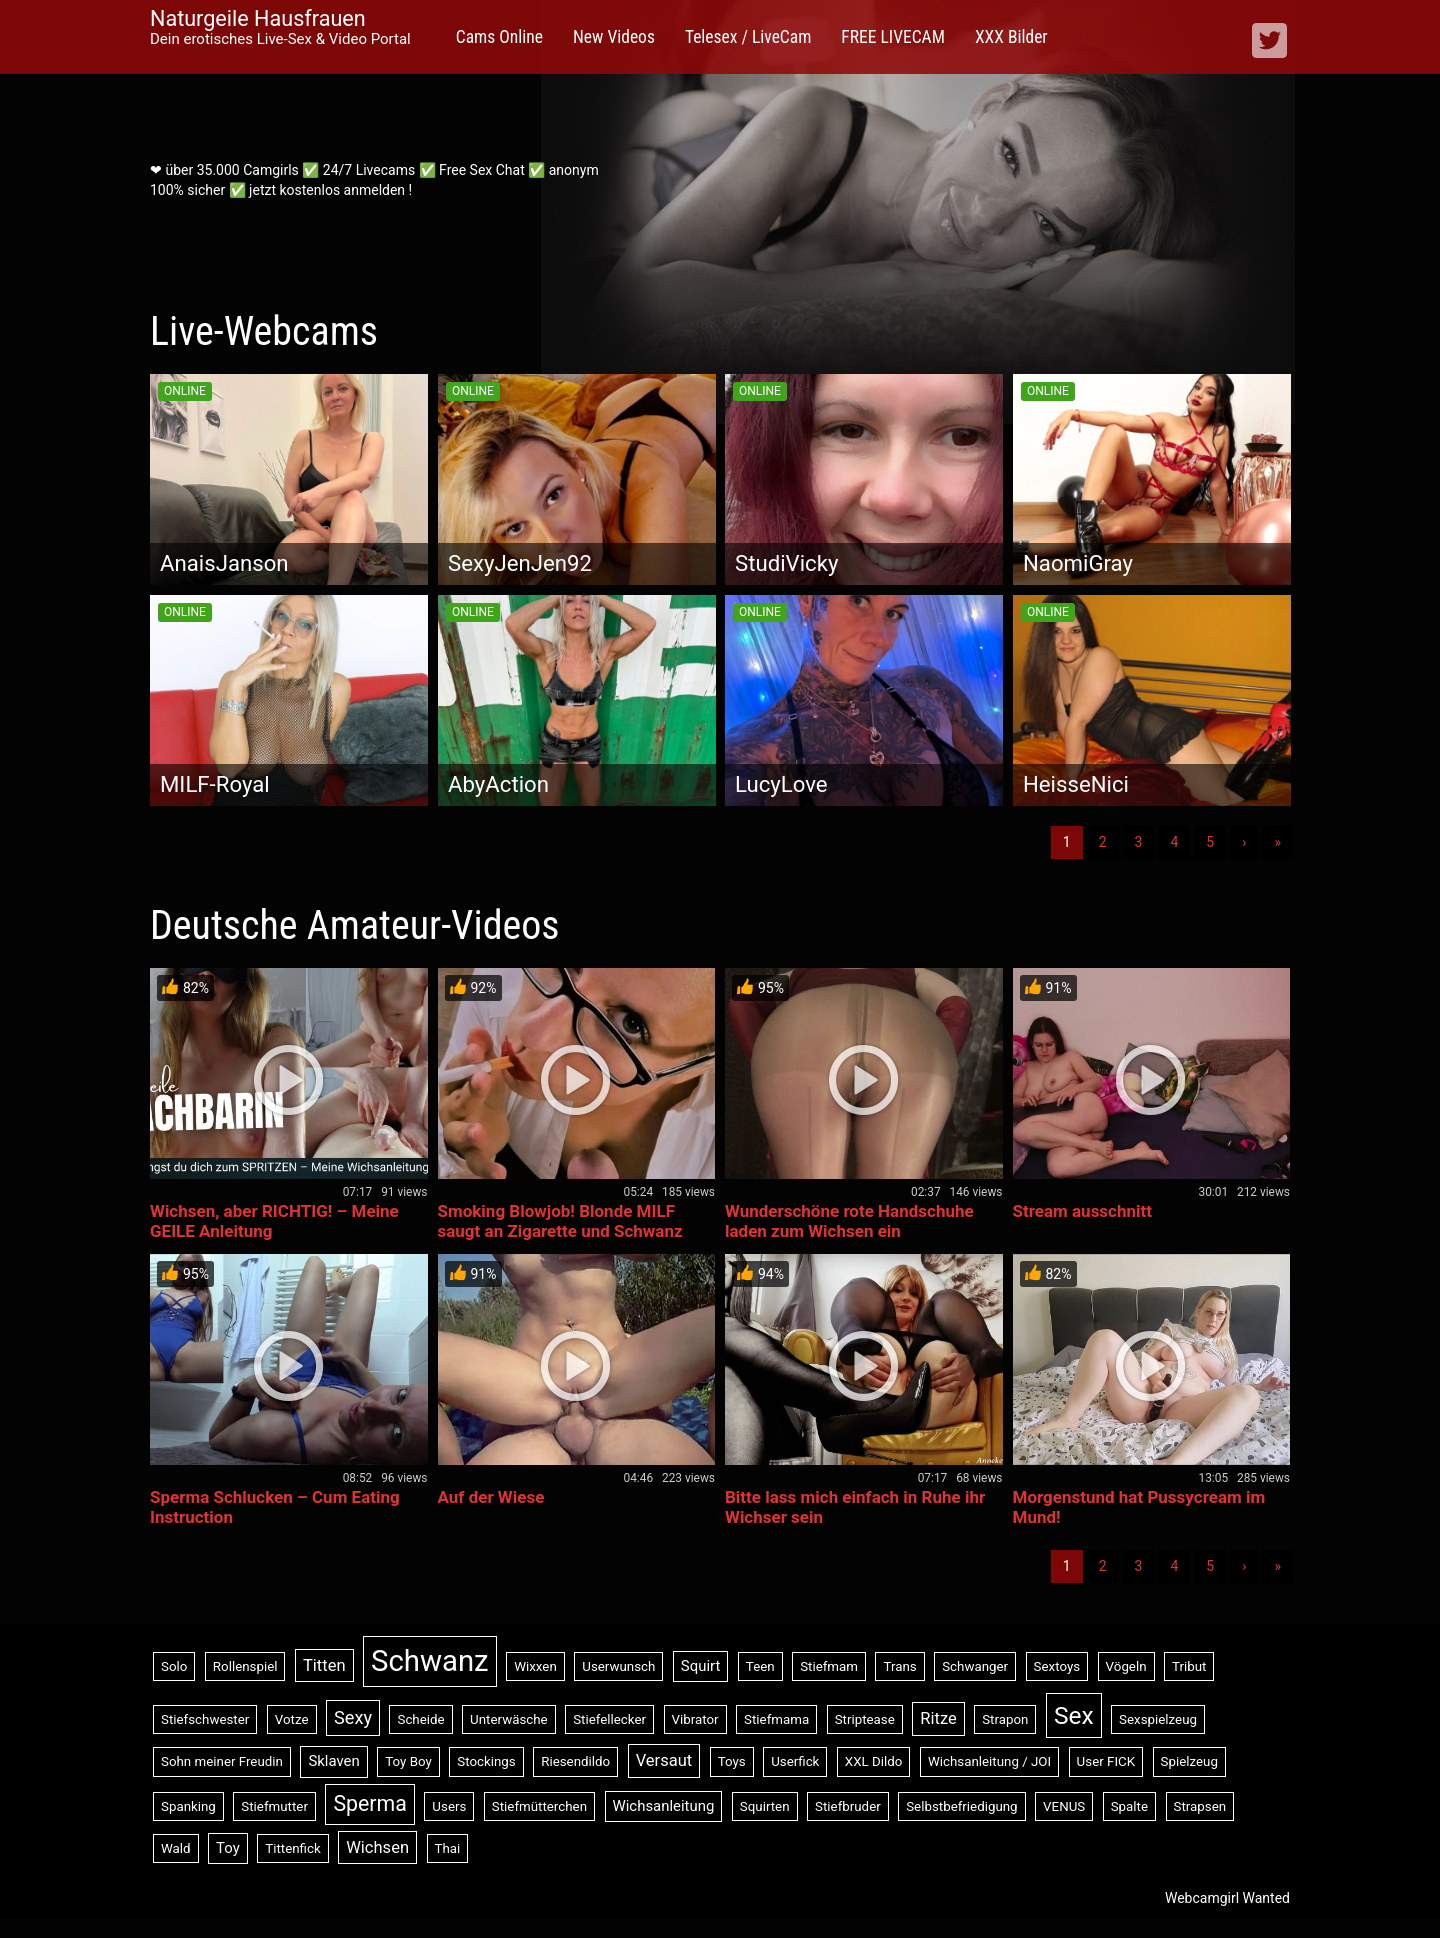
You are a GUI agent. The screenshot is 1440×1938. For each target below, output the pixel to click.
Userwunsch (618, 1666)
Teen (760, 1666)
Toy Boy (408, 1761)
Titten (324, 1665)
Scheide (420, 1719)
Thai (448, 1848)
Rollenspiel (245, 1666)
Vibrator (695, 1719)
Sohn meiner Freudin (222, 1761)
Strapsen (1200, 1806)
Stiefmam (829, 1666)
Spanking (188, 1806)
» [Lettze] (1277, 842)
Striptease (865, 1719)
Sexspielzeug (1158, 1719)
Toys (732, 1761)
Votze (292, 1719)
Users (449, 1806)
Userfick (795, 1761)
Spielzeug (1189, 1761)
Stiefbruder (848, 1806)
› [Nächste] (1244, 842)
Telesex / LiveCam (748, 37)
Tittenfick (292, 1848)
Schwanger (975, 1666)
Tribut (1189, 1666)
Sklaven (333, 1761)
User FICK (1106, 1761)
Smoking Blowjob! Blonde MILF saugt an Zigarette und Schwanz (560, 1221)
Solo (174, 1666)
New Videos (614, 37)
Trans (899, 1666)
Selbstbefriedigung (961, 1806)
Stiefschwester (205, 1719)
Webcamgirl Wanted (1227, 1898)
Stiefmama (776, 1719)
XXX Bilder (1011, 37)
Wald (176, 1848)
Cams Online (499, 37)
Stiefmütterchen (539, 1806)
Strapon (1005, 1719)
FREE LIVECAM (893, 37)
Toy (228, 1848)
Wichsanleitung (664, 1806)
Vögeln (1126, 1666)
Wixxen (535, 1666)
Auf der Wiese (491, 1497)
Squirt (701, 1666)
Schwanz (430, 1661)
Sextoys (1057, 1666)
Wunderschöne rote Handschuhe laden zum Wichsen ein (849, 1221)
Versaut (664, 1760)
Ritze (938, 1718)
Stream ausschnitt (1083, 1211)
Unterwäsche (509, 1719)
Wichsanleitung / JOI (989, 1761)
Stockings (486, 1761)
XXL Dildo (874, 1761)
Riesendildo (575, 1761)
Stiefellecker (609, 1719)
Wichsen (377, 1847)
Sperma (369, 1803)
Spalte (1129, 1806)
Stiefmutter (274, 1806)
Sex (1074, 1715)
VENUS (1064, 1806)
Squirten (765, 1806)
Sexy (353, 1717)
